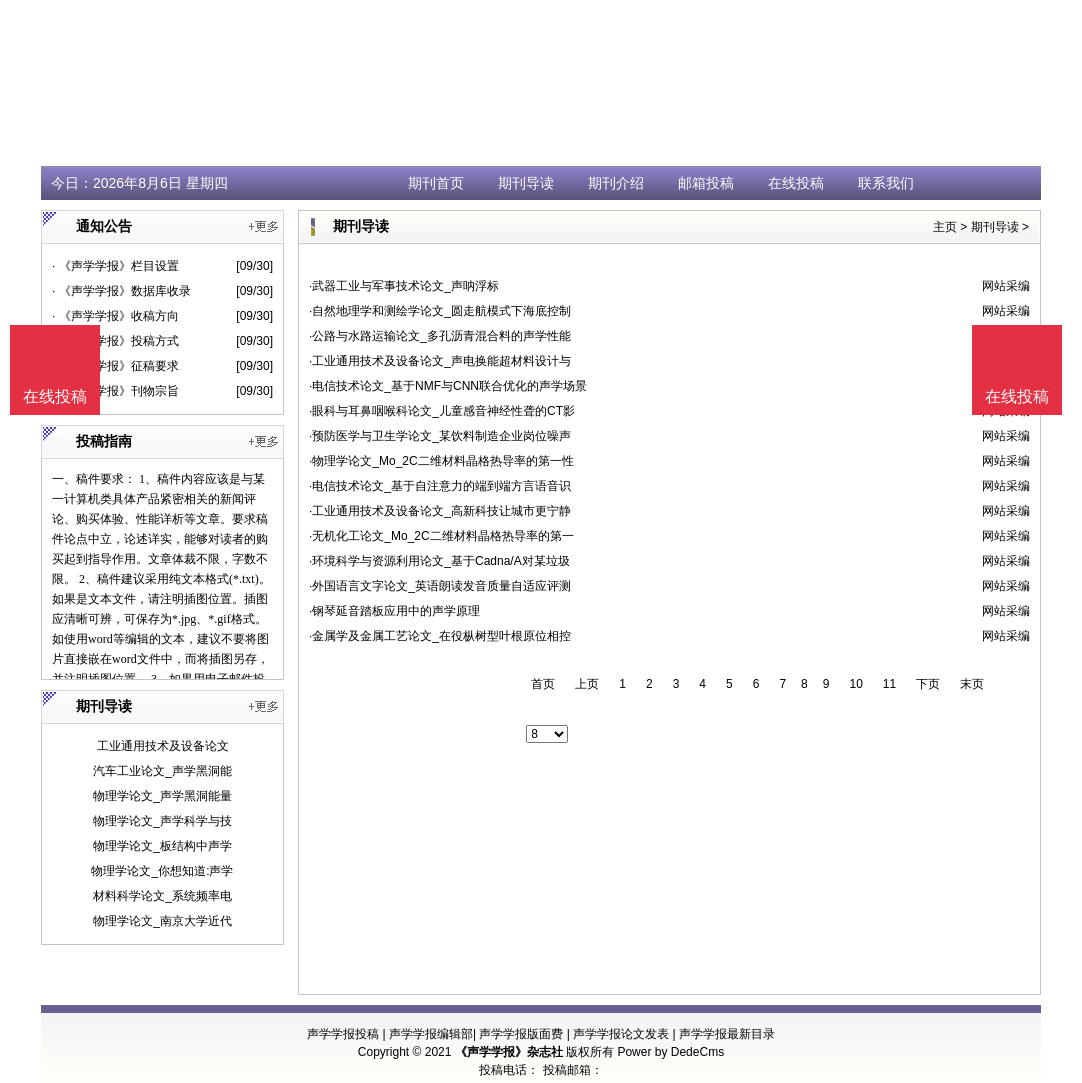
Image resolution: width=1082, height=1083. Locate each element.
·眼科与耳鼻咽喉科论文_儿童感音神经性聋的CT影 (442, 411)
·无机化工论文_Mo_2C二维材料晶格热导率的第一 (441, 536)
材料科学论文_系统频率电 (162, 896)
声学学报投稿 (343, 1034)
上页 (587, 684)
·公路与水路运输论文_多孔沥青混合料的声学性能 (440, 336)
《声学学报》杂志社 (509, 1052)
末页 (972, 684)
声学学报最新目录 (727, 1034)
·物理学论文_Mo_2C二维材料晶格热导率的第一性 (441, 461)
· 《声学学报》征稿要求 (115, 366)
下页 (928, 684)
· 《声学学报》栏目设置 (115, 266)
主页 (945, 227)
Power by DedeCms (670, 1052)
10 (855, 684)
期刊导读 (526, 183)
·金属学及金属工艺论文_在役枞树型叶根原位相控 (440, 636)
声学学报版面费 (521, 1034)
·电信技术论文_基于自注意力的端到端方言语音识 (440, 486)
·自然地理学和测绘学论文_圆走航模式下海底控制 (440, 311)
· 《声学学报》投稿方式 (115, 341)
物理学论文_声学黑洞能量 (162, 796)
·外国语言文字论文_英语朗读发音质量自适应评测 (440, 586)
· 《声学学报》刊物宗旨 (115, 391)
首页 (543, 684)
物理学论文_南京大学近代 (162, 921)
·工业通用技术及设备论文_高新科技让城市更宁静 (440, 511)
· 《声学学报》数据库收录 (121, 291)
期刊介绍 (616, 183)
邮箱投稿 (706, 183)
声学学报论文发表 (621, 1034)
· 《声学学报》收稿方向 (115, 316)
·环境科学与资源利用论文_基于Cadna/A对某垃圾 (439, 561)
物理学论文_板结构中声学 (162, 846)
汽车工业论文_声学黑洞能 (162, 771)
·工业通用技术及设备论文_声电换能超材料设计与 (440, 361)
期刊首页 (436, 183)
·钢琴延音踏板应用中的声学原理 (394, 611)
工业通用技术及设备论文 (163, 746)
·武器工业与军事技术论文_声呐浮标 (404, 286)
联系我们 (886, 183)
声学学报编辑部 (431, 1034)
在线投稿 (796, 183)
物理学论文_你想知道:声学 (162, 871)
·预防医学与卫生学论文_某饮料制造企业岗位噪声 (440, 436)
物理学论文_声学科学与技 (162, 821)
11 (889, 684)
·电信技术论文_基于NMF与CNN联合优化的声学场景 (448, 386)
